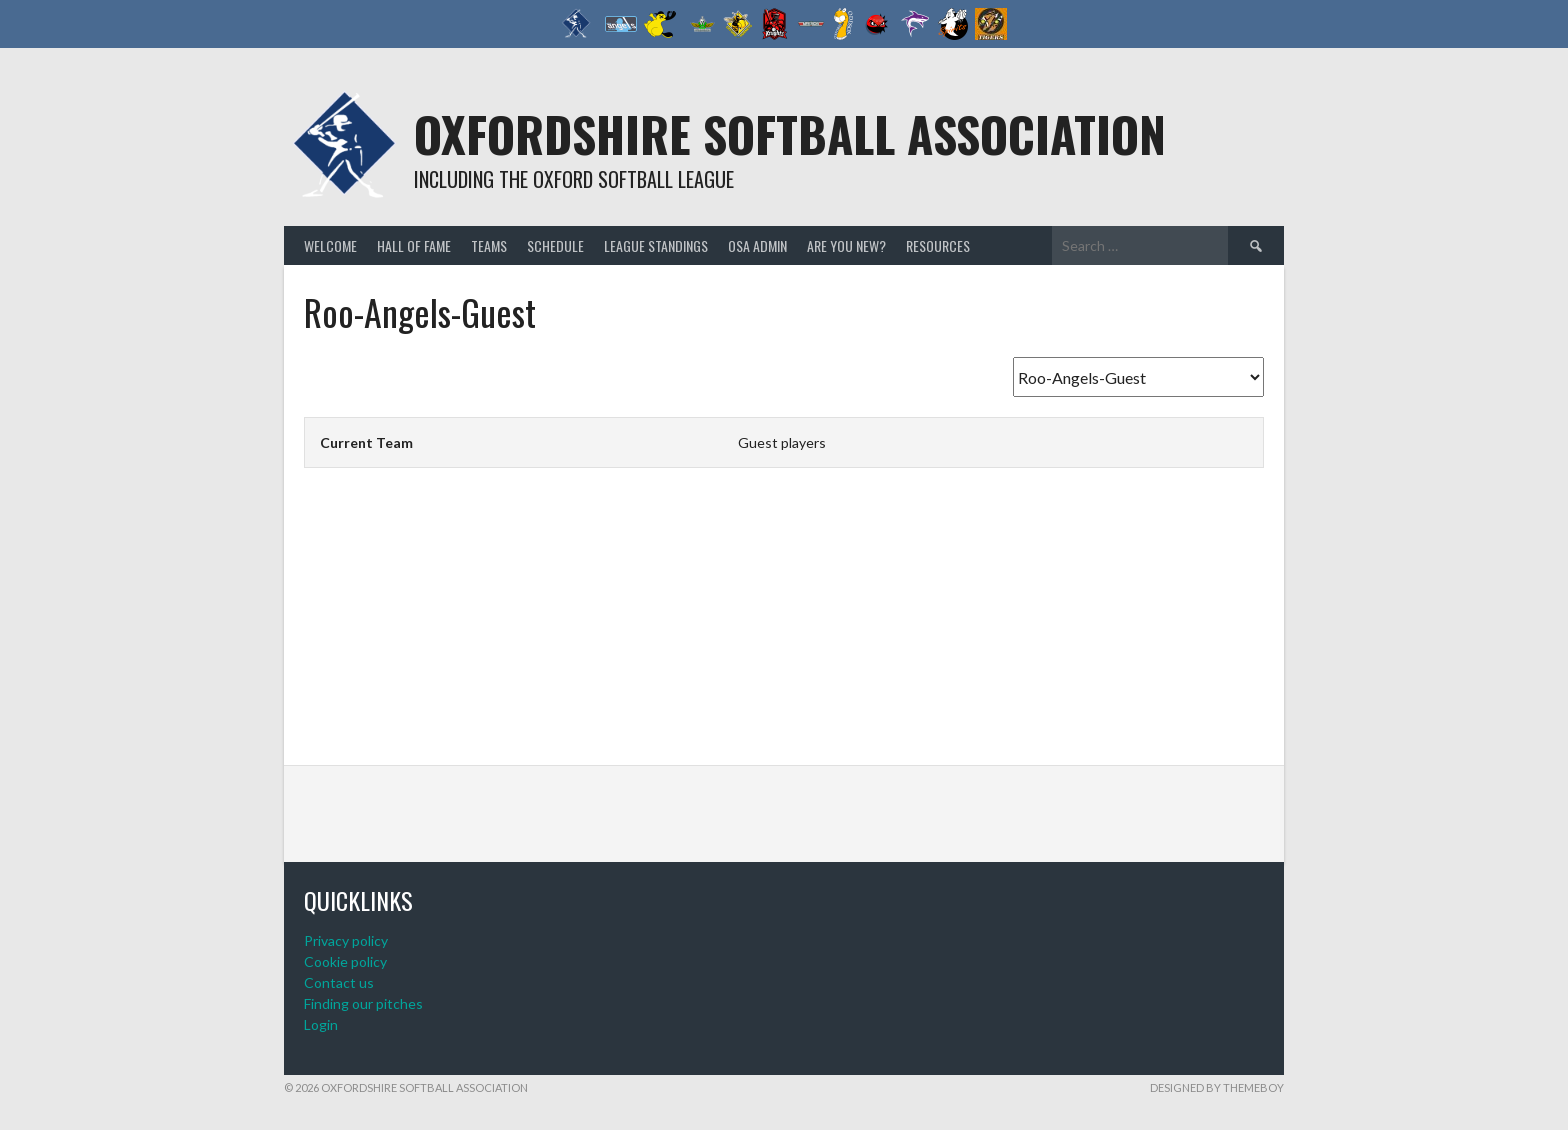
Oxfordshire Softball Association (790, 133)
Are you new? (846, 245)
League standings (656, 245)
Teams (489, 245)
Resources (938, 245)
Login (321, 1024)
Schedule (555, 245)
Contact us (339, 982)
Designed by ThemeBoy (1217, 1087)
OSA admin (757, 245)
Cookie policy (345, 961)
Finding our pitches (363, 1003)
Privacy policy (346, 940)
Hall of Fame (414, 245)
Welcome (330, 245)
